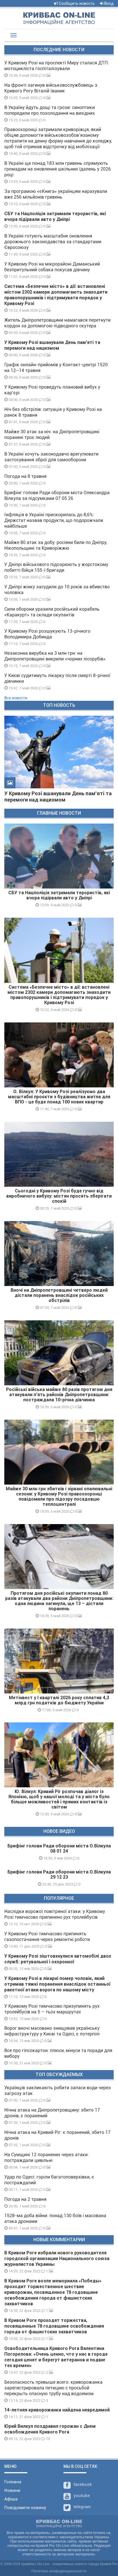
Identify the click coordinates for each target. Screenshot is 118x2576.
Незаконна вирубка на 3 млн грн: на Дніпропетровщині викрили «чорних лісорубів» (55, 656)
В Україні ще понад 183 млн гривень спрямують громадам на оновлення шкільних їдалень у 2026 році (57, 169)
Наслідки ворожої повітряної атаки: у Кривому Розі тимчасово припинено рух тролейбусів (54, 1914)
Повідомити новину (25, 2507)
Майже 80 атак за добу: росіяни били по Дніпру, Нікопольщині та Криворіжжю (55, 545)
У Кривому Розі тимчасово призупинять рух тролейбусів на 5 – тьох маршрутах (52, 2009)
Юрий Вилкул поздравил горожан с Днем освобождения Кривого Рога (50, 2429)
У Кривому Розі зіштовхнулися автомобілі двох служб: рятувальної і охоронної (57, 1958)
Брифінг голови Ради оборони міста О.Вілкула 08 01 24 (59, 1848)
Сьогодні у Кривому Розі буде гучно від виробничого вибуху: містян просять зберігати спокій (59, 1196)
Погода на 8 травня (25, 476)
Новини (12, 2490)
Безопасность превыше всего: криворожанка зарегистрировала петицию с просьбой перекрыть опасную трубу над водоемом (53, 2387)
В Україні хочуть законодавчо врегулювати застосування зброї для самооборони (51, 456)
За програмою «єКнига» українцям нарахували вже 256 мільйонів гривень (55, 194)
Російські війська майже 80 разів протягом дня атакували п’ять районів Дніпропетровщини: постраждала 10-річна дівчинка (59, 1394)
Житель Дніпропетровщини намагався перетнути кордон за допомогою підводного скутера (57, 323)
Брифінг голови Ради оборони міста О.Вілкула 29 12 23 (59, 1874)
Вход (107, 3)
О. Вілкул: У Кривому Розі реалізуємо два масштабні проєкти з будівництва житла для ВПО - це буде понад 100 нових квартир (59, 1097)
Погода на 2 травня (25, 2199)
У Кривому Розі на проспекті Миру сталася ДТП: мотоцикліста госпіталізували (56, 65)
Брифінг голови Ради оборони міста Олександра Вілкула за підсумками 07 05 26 (57, 495)
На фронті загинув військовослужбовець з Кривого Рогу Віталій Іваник (50, 88)
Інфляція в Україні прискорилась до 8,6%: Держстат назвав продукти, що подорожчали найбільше (53, 520)
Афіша (11, 2499)
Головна (12, 2481)
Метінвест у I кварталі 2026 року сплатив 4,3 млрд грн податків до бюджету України (59, 1700)
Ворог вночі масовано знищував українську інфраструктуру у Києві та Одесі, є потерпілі (52, 2031)
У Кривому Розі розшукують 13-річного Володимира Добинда (47, 634)
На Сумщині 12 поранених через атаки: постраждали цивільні (46, 2157)
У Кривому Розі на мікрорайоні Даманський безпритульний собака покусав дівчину (52, 266)
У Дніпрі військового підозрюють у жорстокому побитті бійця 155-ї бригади (56, 567)
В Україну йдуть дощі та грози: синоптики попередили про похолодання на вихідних (49, 110)
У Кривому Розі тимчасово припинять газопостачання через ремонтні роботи (47, 1936)
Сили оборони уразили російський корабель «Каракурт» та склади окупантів (52, 612)
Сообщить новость (74, 3)
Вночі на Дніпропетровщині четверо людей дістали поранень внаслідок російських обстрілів (59, 1295)
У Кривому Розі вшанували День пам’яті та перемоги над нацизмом (52, 345)
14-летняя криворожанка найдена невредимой (57, 2410)
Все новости (15, 698)
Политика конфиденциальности (59, 2571)
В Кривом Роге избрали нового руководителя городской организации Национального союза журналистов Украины (56, 2258)
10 (45, 2438)
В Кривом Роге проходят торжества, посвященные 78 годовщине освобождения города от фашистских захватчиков (54, 2326)
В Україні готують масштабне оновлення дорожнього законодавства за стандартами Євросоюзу (52, 241)
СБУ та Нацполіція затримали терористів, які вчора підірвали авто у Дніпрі (55, 216)
